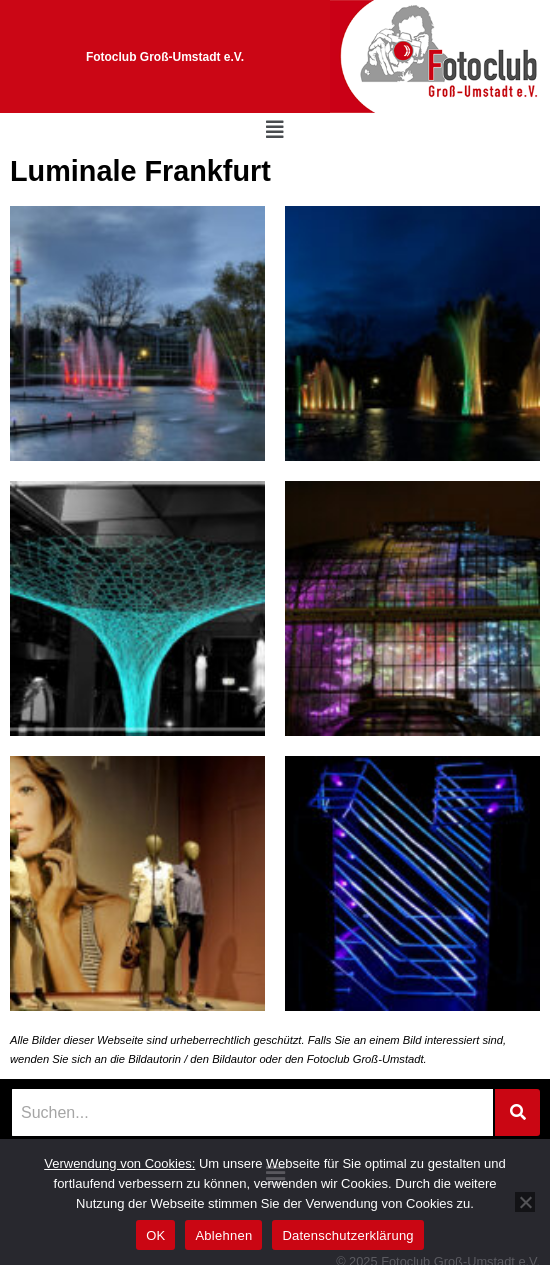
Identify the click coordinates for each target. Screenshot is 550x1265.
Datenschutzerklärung (347, 1235)
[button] (275, 130)
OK (155, 1235)
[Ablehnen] (525, 1202)
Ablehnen (223, 1235)
